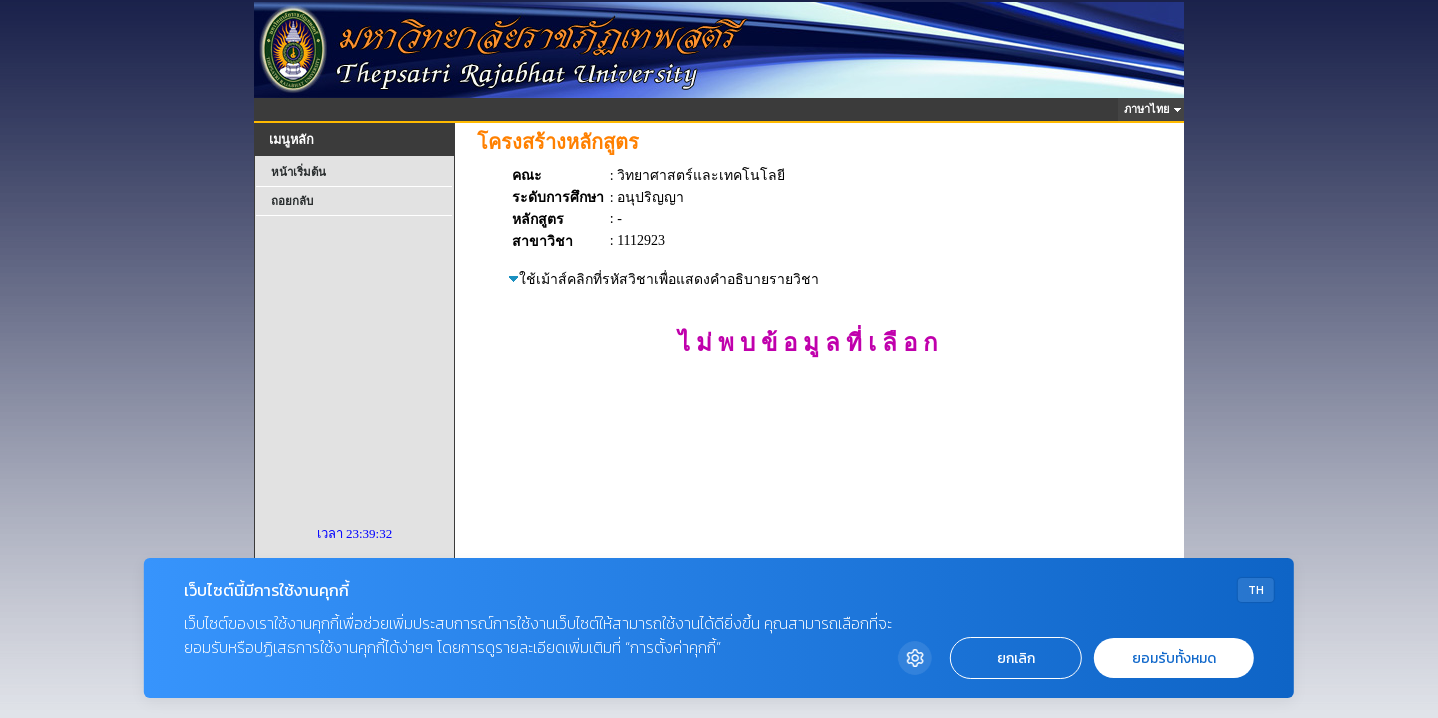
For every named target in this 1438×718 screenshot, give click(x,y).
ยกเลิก (1016, 658)
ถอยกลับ (292, 201)
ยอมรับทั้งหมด (1174, 658)
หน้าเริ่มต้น (298, 172)
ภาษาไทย (1149, 109)
